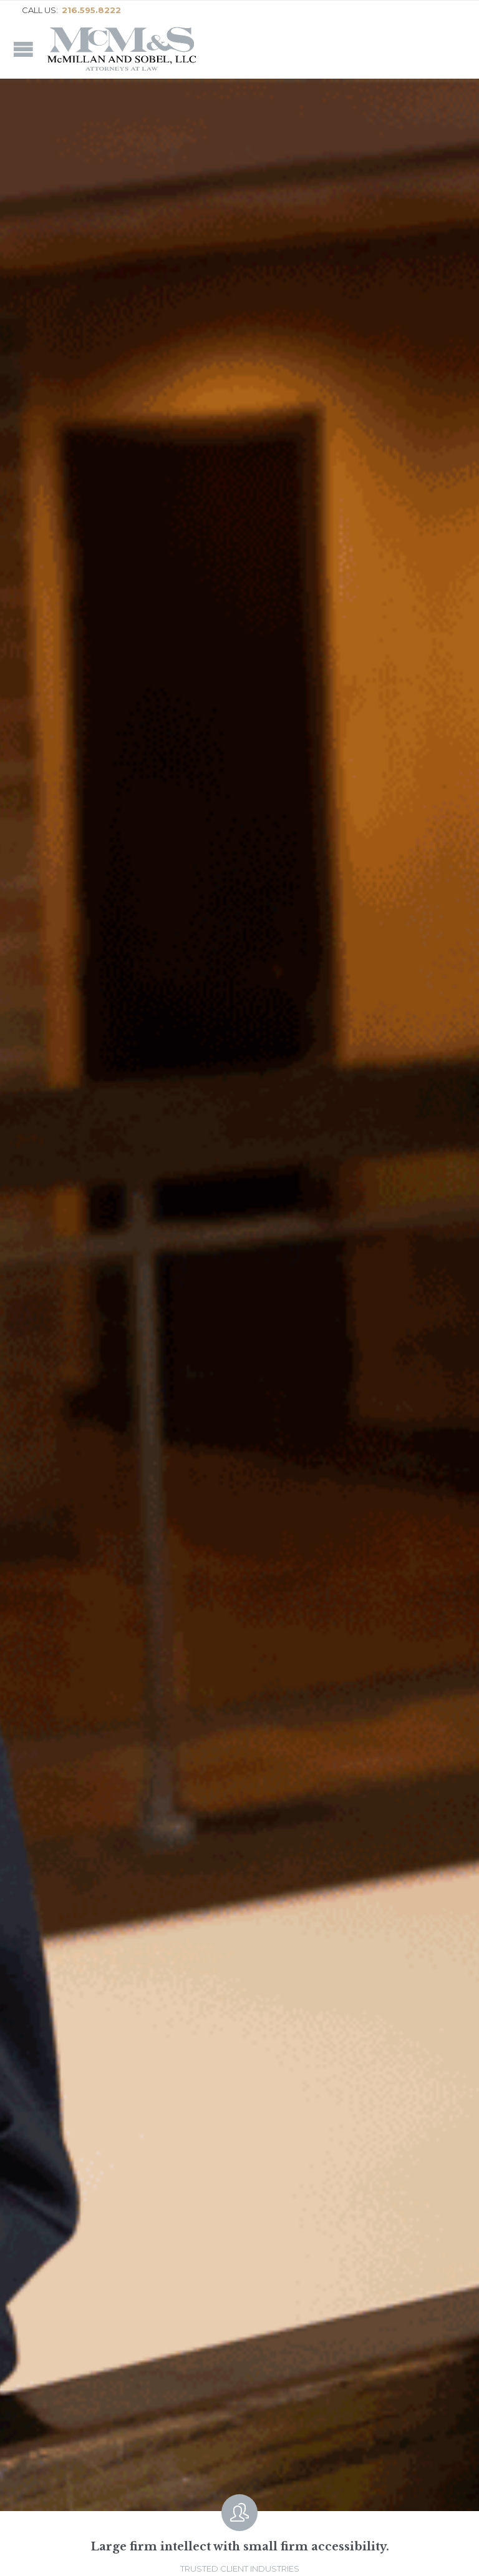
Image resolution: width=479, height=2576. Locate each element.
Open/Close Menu (23, 49)
